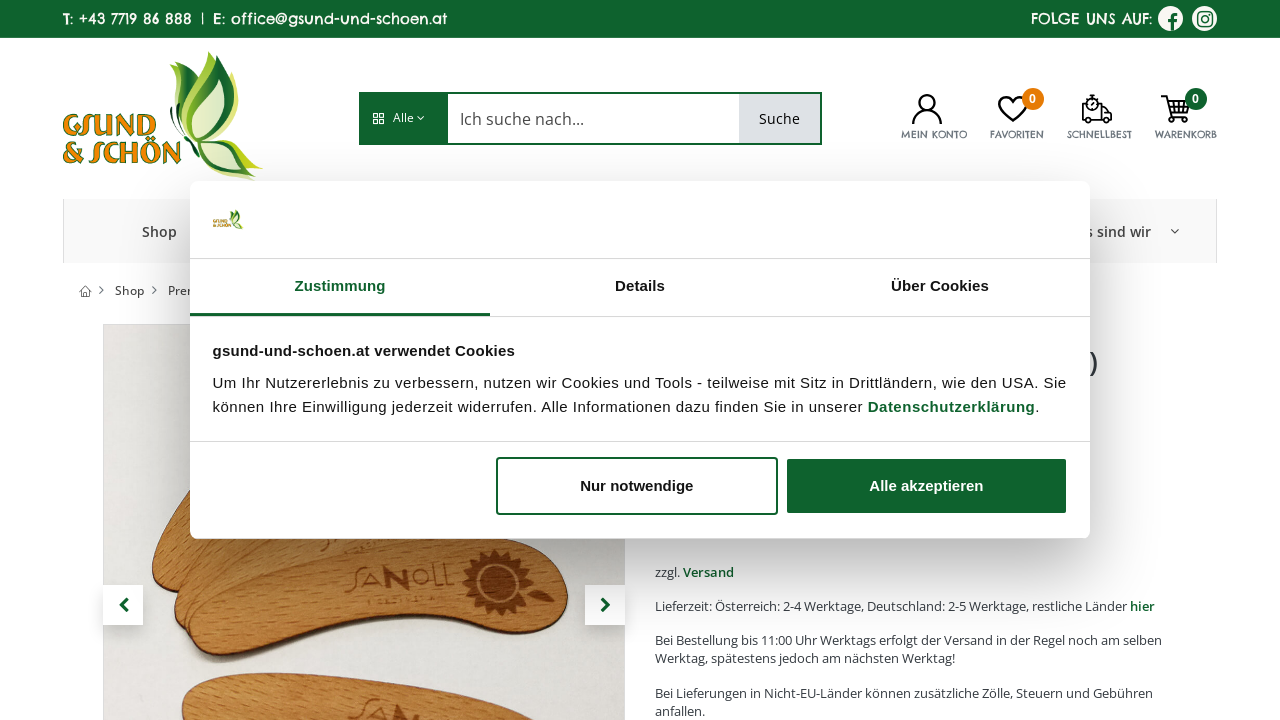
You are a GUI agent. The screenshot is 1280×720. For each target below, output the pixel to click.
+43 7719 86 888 (135, 18)
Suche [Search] (779, 118)
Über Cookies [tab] (940, 285)
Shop (129, 290)
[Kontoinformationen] (927, 107)
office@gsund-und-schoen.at (339, 18)
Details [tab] (640, 285)
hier (1142, 606)
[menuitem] (159, 231)
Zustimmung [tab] (340, 285)
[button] (403, 118)
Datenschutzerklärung (952, 406)
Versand (708, 572)
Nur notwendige (636, 485)
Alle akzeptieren (926, 485)
